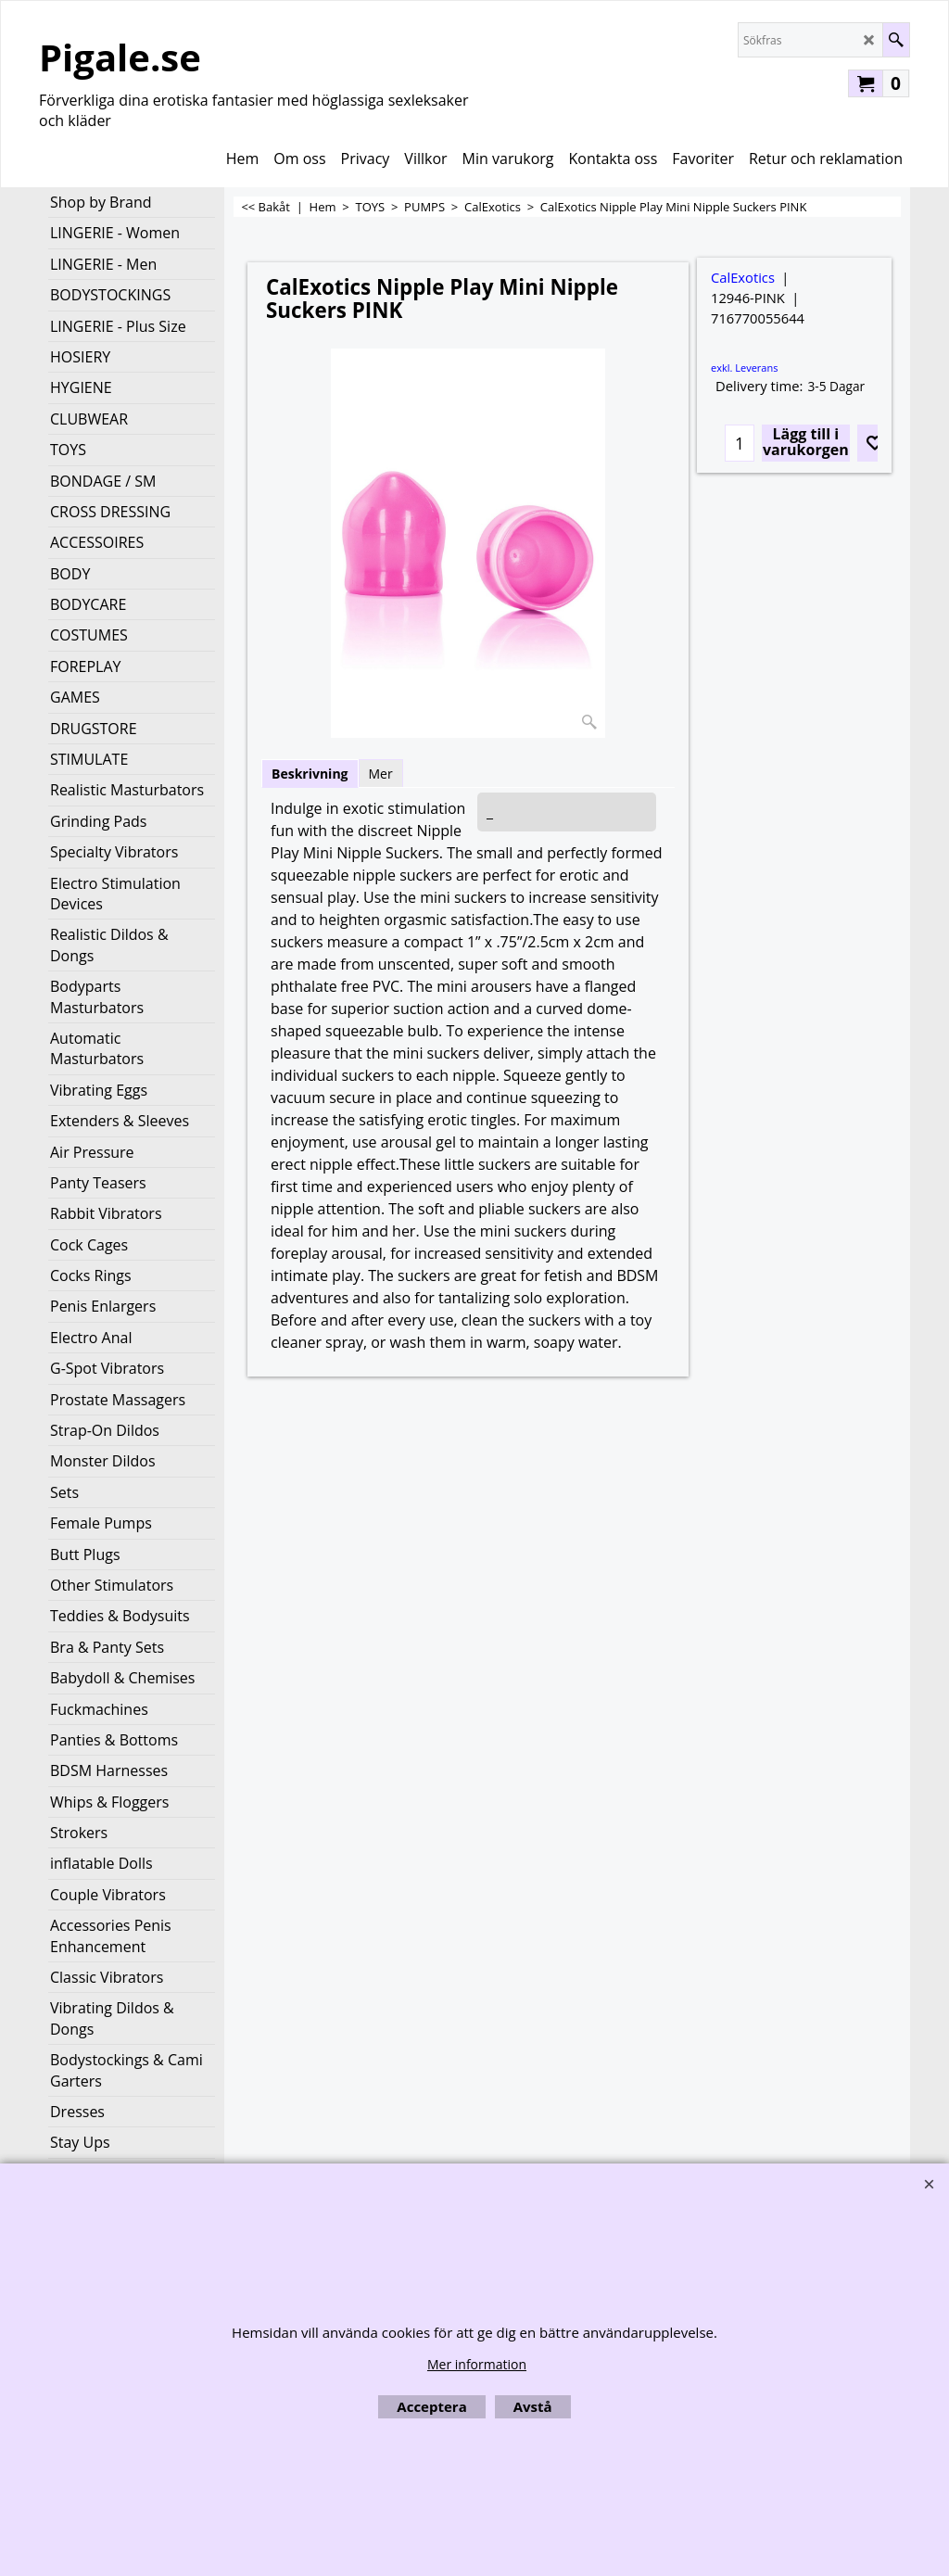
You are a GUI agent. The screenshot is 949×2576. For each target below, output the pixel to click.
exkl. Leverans (744, 367)
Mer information (476, 2364)
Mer (381, 773)
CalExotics (743, 277)
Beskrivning (310, 773)
